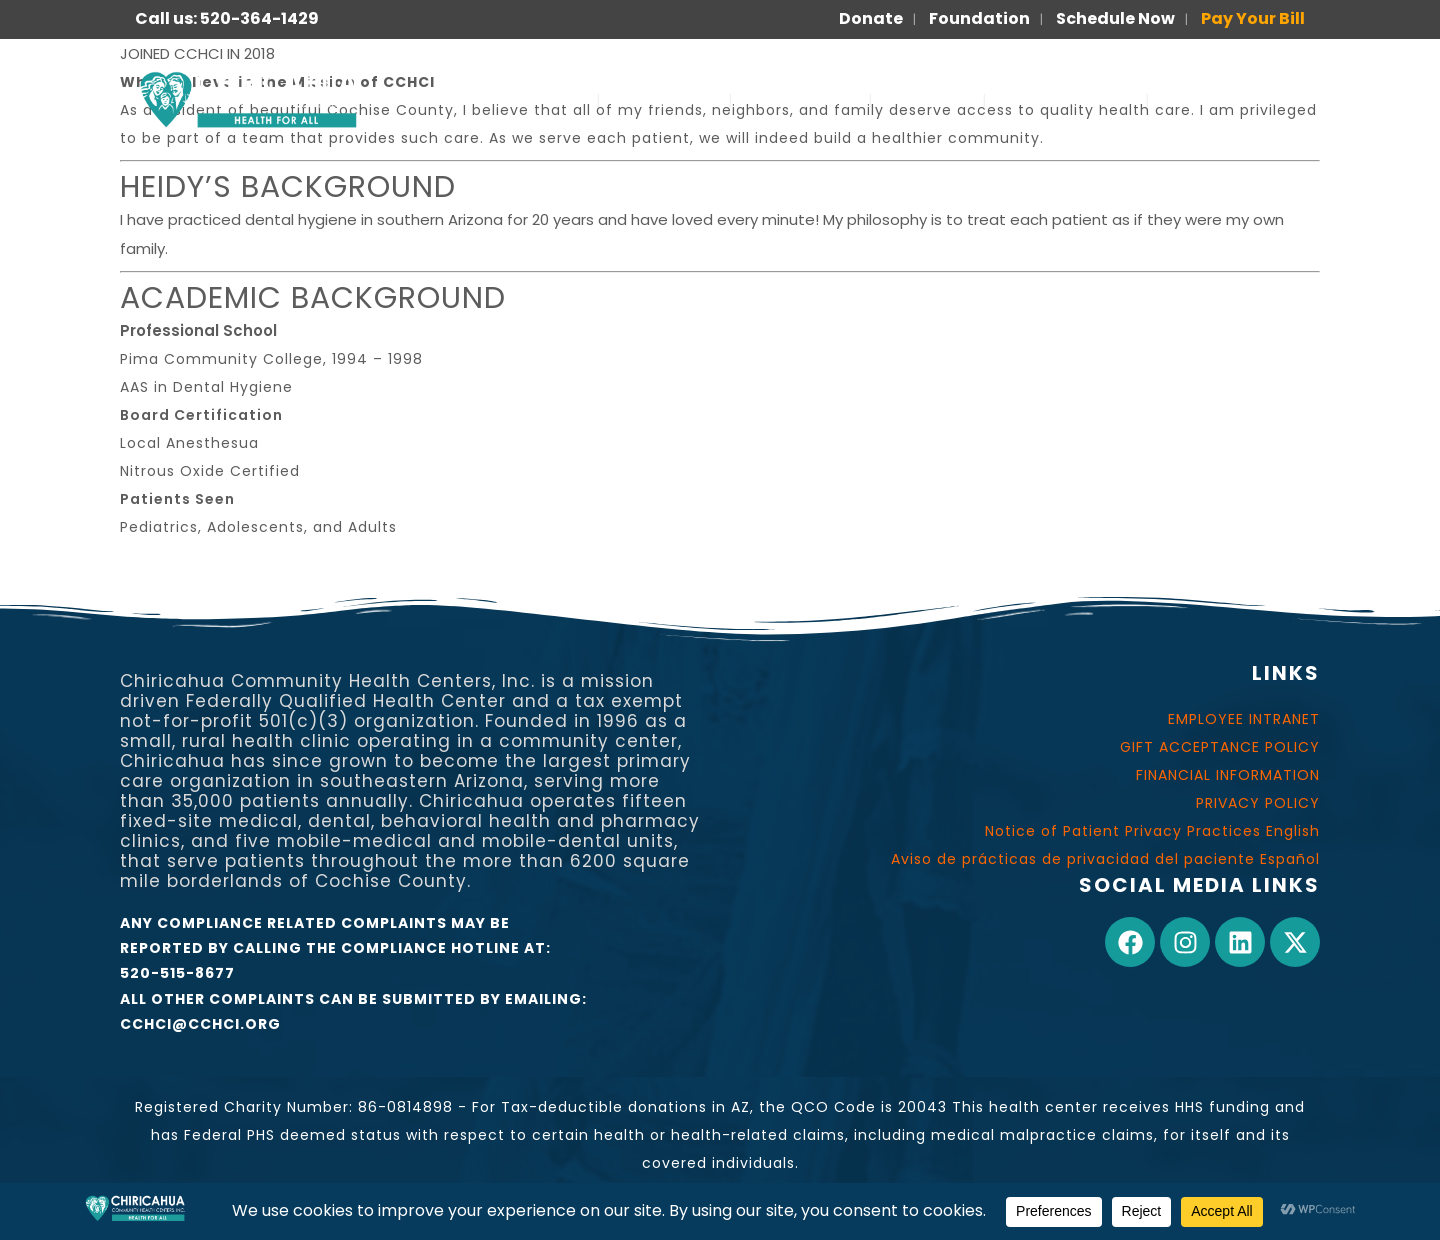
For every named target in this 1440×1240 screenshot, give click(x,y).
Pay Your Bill (1253, 18)
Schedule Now (1115, 18)
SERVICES (535, 99)
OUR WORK (800, 99)
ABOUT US (664, 99)
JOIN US (927, 99)
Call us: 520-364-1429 (227, 18)
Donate (871, 18)
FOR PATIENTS (1066, 99)
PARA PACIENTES (1239, 99)
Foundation (979, 18)
